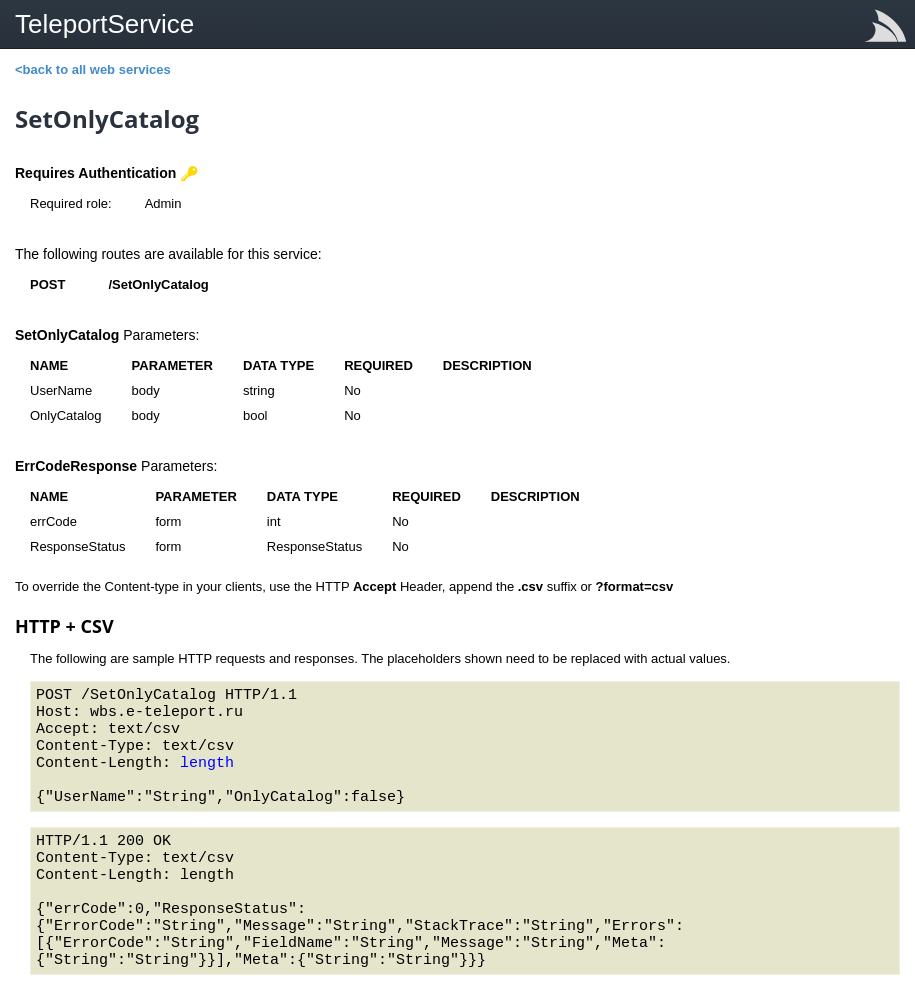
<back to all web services (93, 69)
